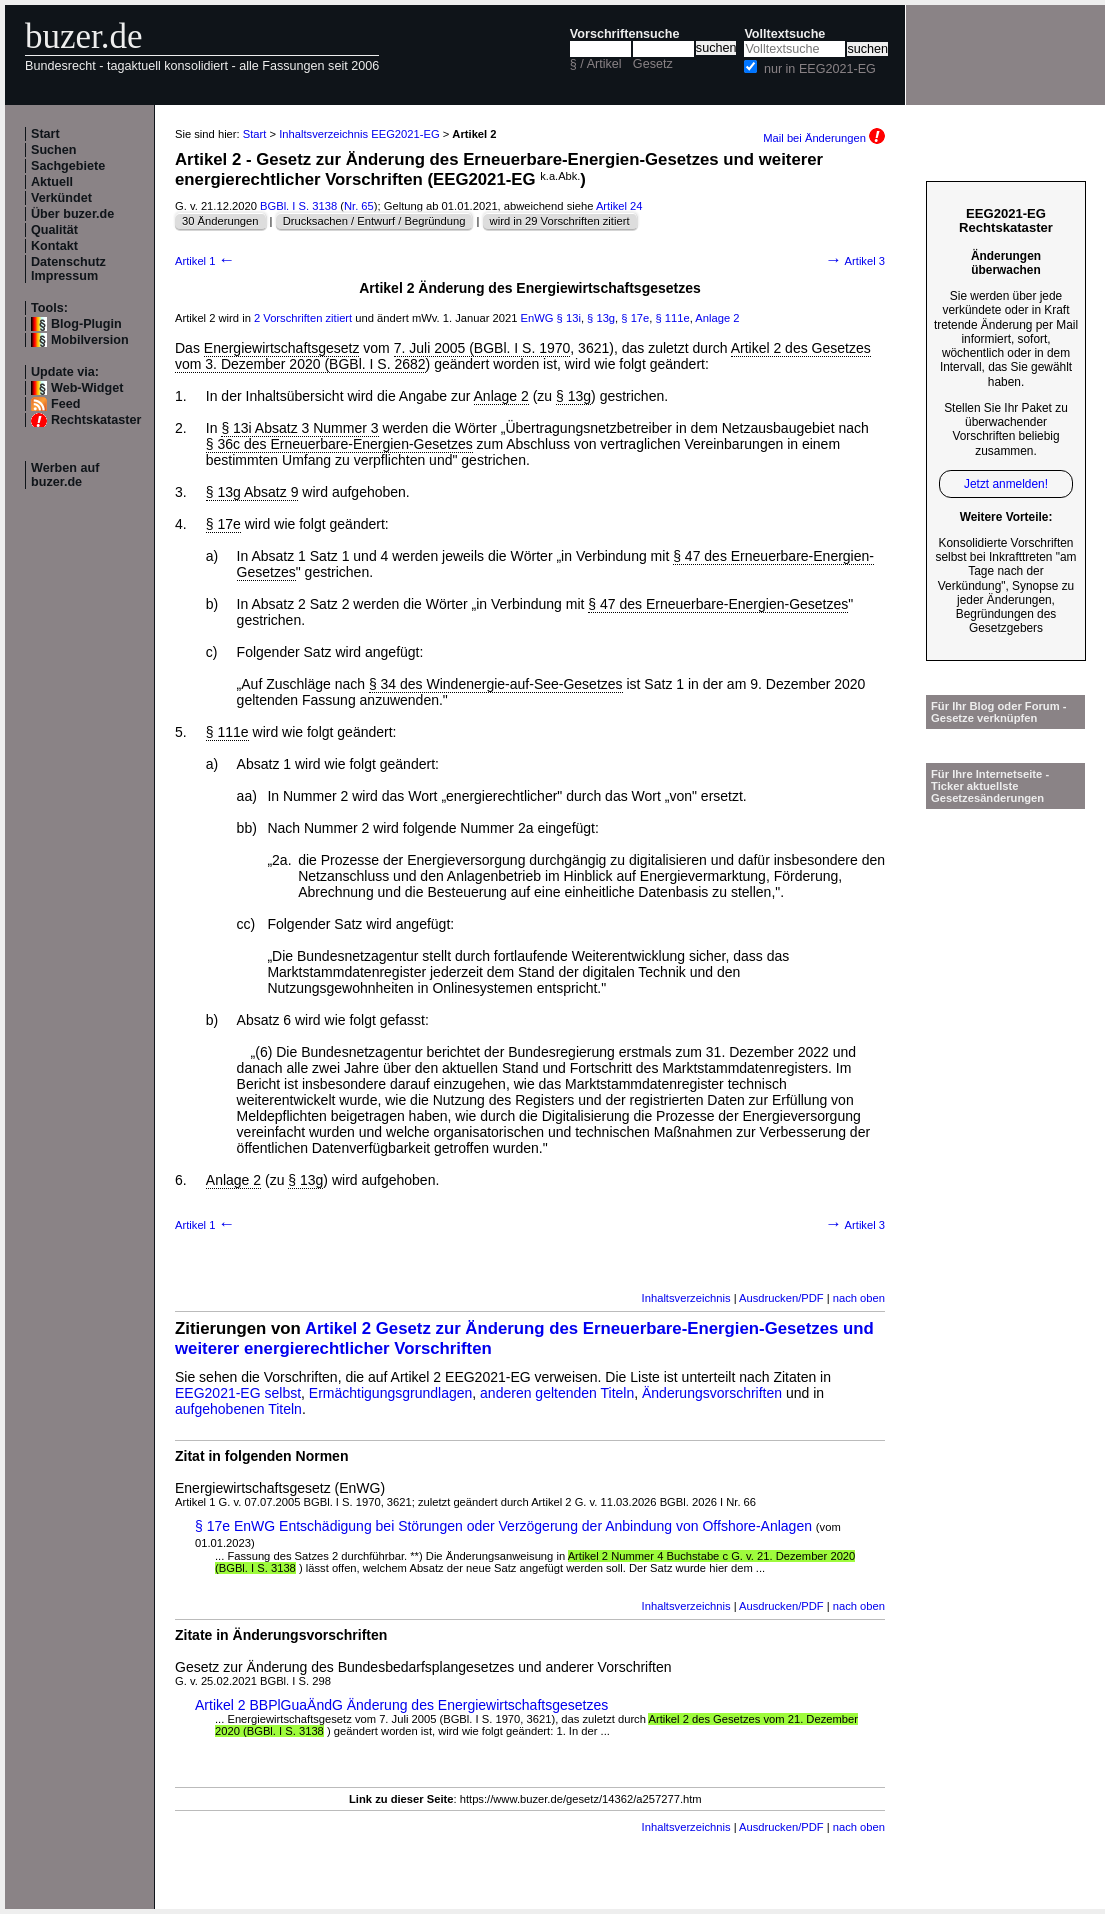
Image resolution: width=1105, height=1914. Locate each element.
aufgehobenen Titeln (238, 1409)
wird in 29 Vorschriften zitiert (560, 221)
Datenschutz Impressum (68, 269)
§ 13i (569, 318)
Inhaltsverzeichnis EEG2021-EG (359, 134)
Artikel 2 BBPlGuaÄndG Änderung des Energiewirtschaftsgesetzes (401, 1705)
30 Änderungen (220, 221)
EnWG (537, 318)
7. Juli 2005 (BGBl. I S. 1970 (482, 348)
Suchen (54, 150)
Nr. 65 (359, 206)
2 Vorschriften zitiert (303, 318)
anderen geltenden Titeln (557, 1393)
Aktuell (52, 182)
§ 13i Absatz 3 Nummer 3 (299, 428)
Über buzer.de (72, 214)
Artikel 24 (619, 206)
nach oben (859, 1298)
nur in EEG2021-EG (820, 69)
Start (45, 134)
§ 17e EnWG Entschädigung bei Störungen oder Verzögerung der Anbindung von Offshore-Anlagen (503, 1526)
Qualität (54, 230)
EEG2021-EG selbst (238, 1393)
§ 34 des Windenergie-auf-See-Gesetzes (496, 684)
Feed (65, 404)
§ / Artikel (596, 64)
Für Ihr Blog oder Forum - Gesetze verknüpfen (999, 712)
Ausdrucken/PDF (781, 1298)
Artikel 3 (855, 261)
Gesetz (653, 64)
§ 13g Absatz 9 (252, 492)
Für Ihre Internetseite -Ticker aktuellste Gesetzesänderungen (990, 786)
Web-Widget (87, 388)
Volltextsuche (784, 34)
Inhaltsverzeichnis (686, 1298)
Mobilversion (90, 340)
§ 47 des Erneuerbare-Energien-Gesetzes (718, 604)
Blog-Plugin (86, 324)
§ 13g (601, 318)
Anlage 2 (717, 318)
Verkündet (61, 198)
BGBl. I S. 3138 (298, 206)
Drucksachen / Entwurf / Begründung (374, 221)
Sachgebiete (68, 166)
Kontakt (54, 246)
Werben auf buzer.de (65, 475)
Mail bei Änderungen (824, 138)
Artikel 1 (205, 261)
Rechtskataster (96, 420)
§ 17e (635, 318)
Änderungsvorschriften (712, 1393)
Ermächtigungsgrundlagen (390, 1393)
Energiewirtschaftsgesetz (282, 348)
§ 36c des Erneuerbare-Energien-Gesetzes (339, 444)
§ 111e (673, 318)
